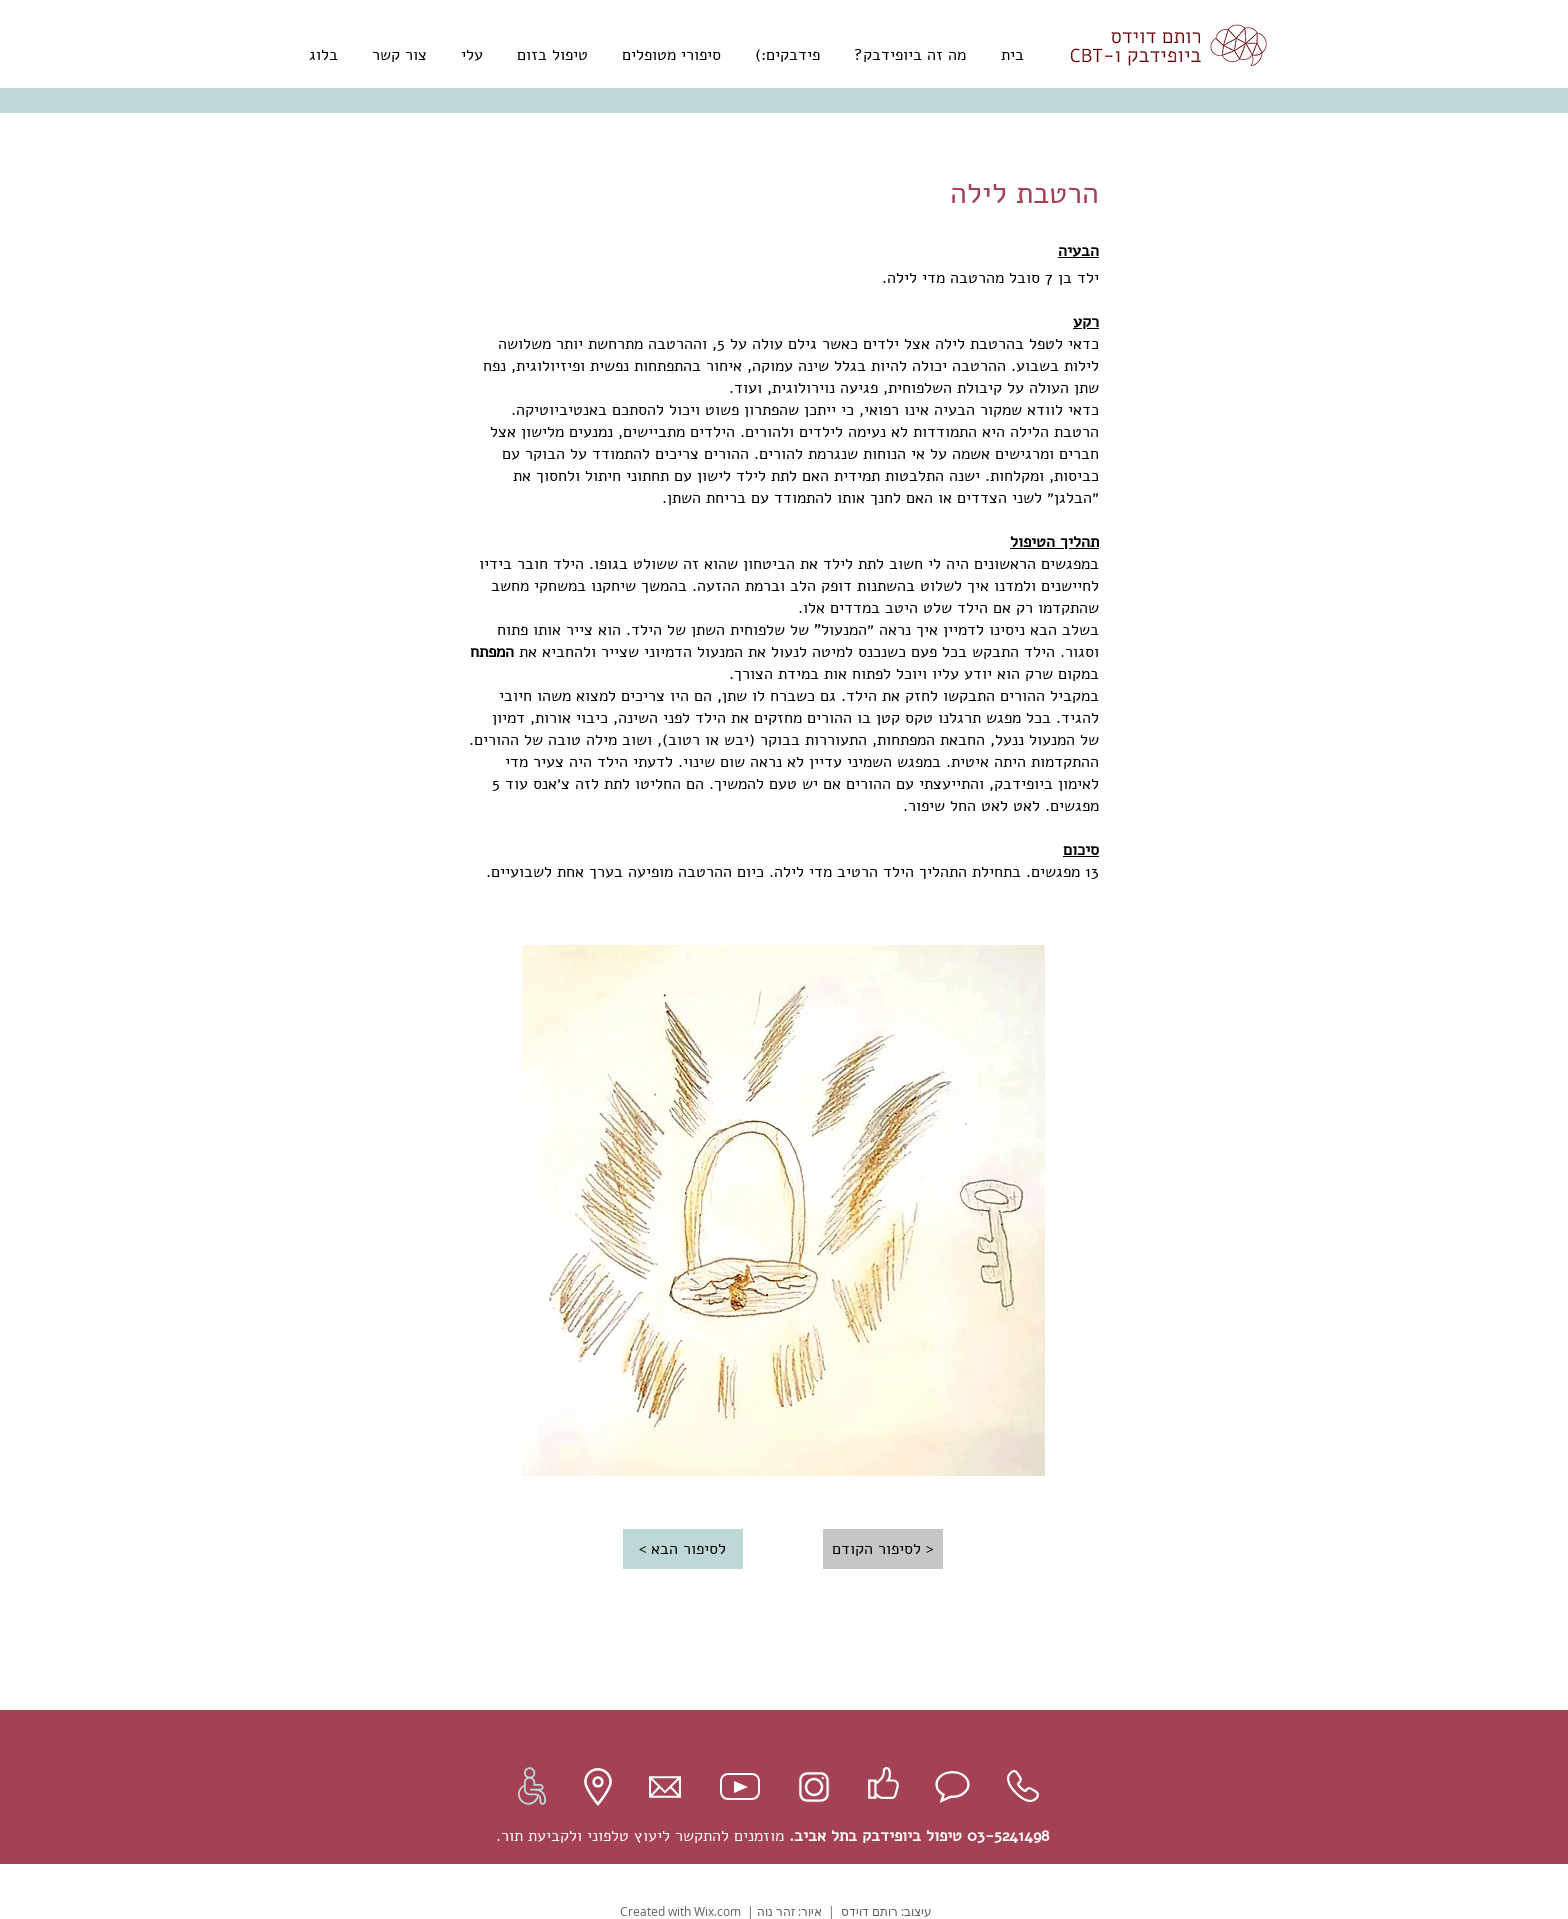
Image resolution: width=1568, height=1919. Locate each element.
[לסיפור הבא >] (683, 1549)
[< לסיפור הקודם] (883, 1549)
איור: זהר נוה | (783, 1911)
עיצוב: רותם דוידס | (877, 1911)
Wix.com (717, 1911)
